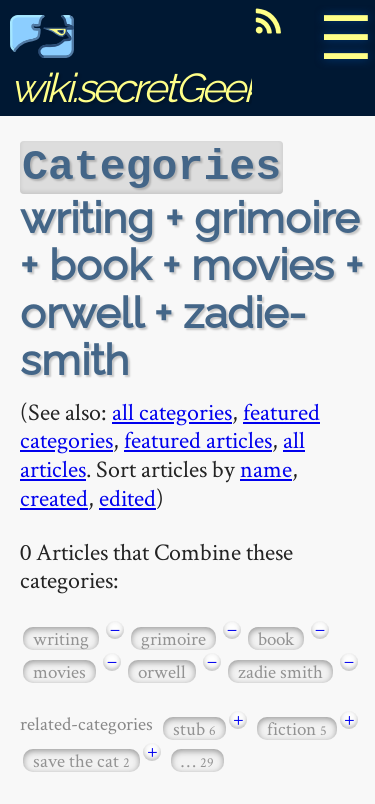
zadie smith (280, 669)
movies (59, 669)
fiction (297, 726)
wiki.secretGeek (136, 65)
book (276, 636)
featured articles (198, 437)
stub (194, 726)
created (54, 495)
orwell (162, 669)
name (266, 466)
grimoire (173, 636)
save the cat (81, 758)
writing (61, 636)
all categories (172, 409)
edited (127, 495)
